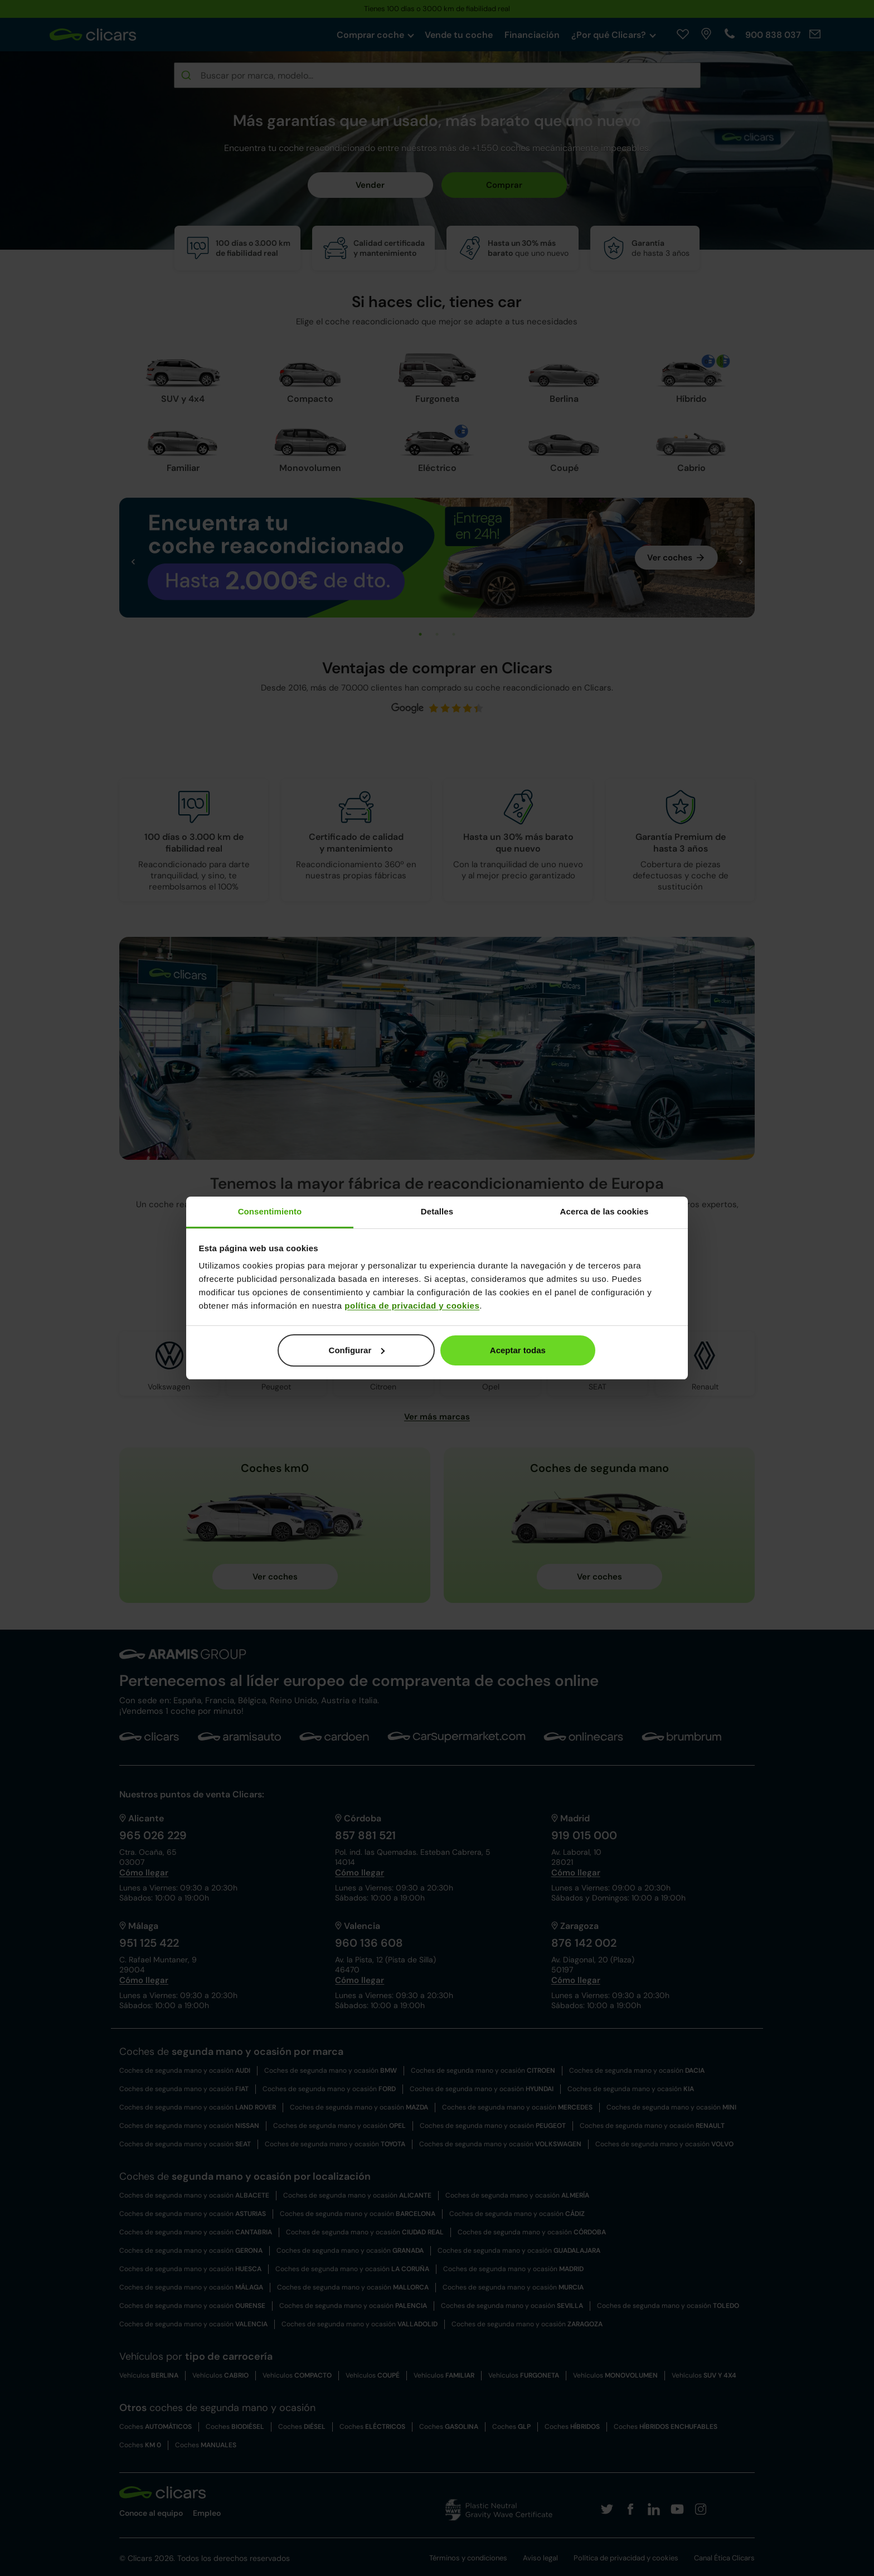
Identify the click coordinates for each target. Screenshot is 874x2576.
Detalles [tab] (437, 1211)
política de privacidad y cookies (411, 1305)
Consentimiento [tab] (270, 1211)
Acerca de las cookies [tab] (604, 1211)
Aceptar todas (518, 1350)
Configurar (357, 1350)
